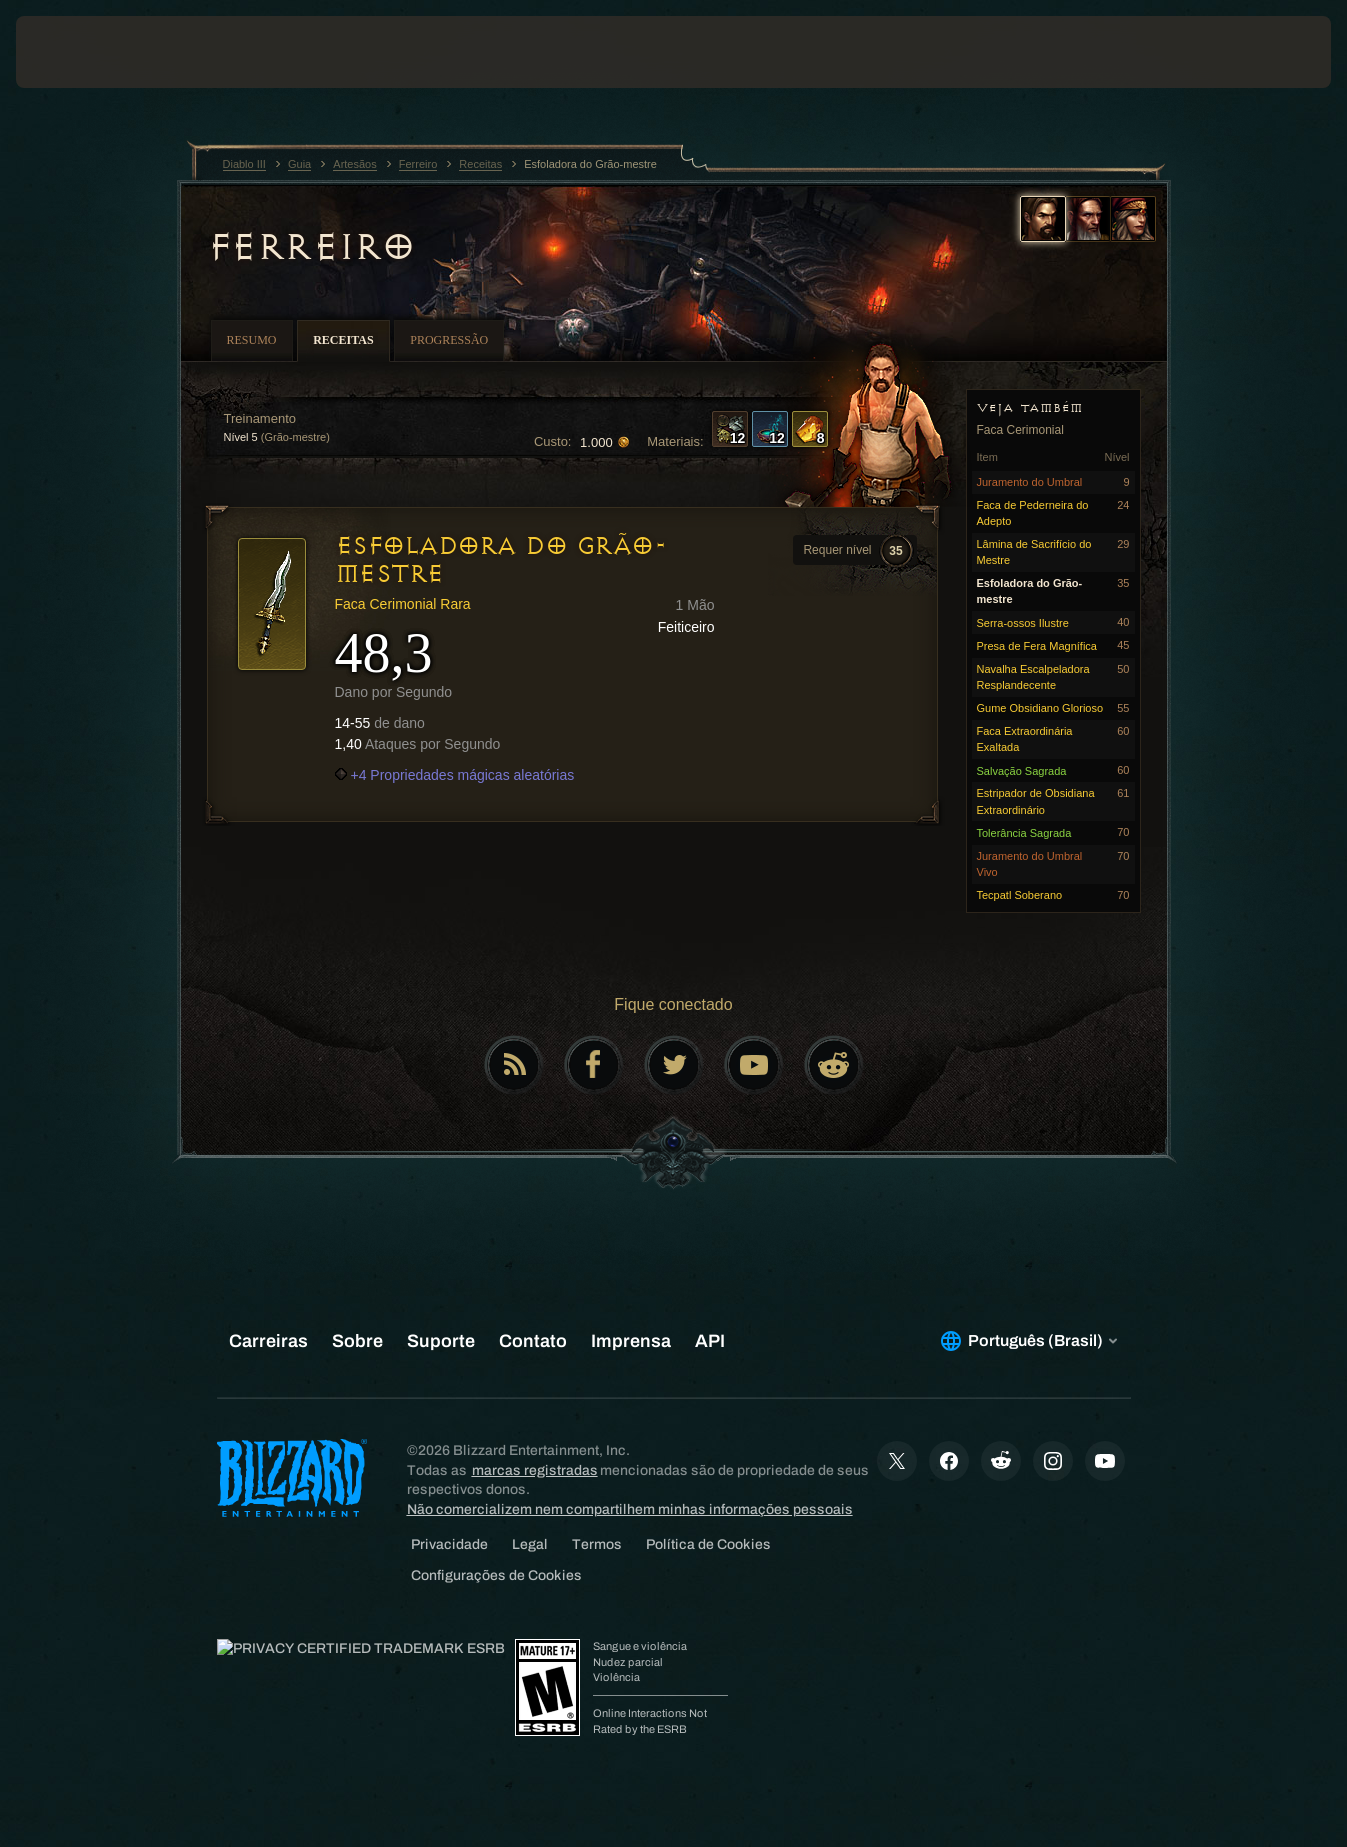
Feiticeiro (686, 627)
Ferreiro (311, 247)
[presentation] (78, 52)
